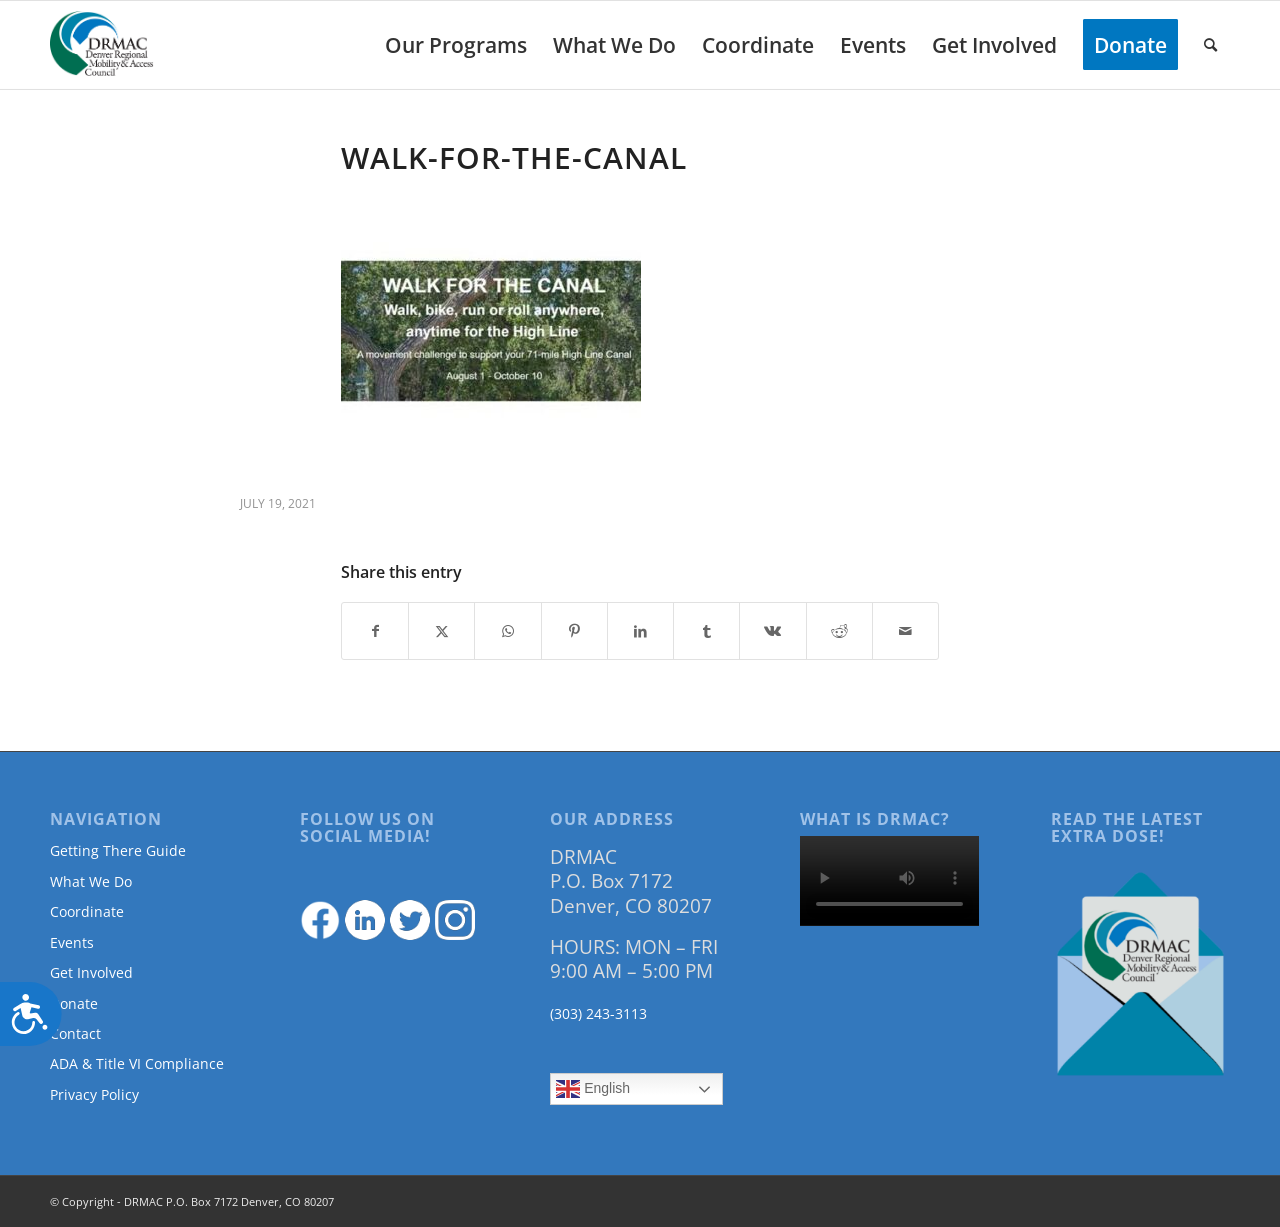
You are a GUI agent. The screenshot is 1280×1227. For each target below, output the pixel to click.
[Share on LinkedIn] (640, 631)
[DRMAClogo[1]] (102, 45)
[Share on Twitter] (441, 631)
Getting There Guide (118, 850)
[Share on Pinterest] (574, 631)
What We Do (91, 881)
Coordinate (87, 911)
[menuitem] (456, 45)
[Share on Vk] (772, 631)
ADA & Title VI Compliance (137, 1063)
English (593, 1089)
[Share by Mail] (905, 631)
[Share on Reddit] (839, 631)
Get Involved (91, 972)
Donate (74, 1003)
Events (72, 942)
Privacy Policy (94, 1094)
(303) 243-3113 (598, 1013)
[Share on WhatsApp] (507, 631)
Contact (75, 1033)
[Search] (1210, 45)
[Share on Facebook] (375, 631)
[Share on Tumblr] (706, 631)
